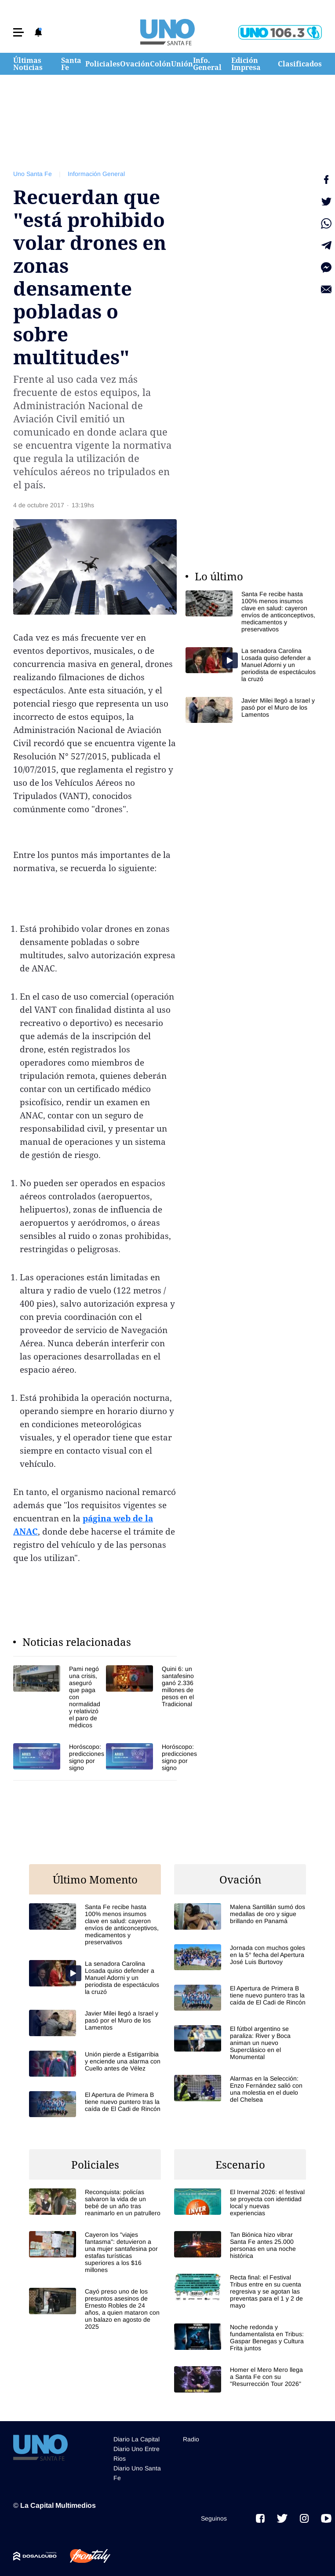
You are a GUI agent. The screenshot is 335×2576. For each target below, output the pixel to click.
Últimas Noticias (28, 64)
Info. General (207, 64)
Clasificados (300, 63)
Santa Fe (71, 64)
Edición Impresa (246, 64)
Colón (160, 63)
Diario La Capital (136, 2439)
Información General (96, 174)
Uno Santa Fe (32, 174)
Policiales (102, 63)
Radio (191, 2439)
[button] (18, 32)
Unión (182, 63)
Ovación (135, 63)
